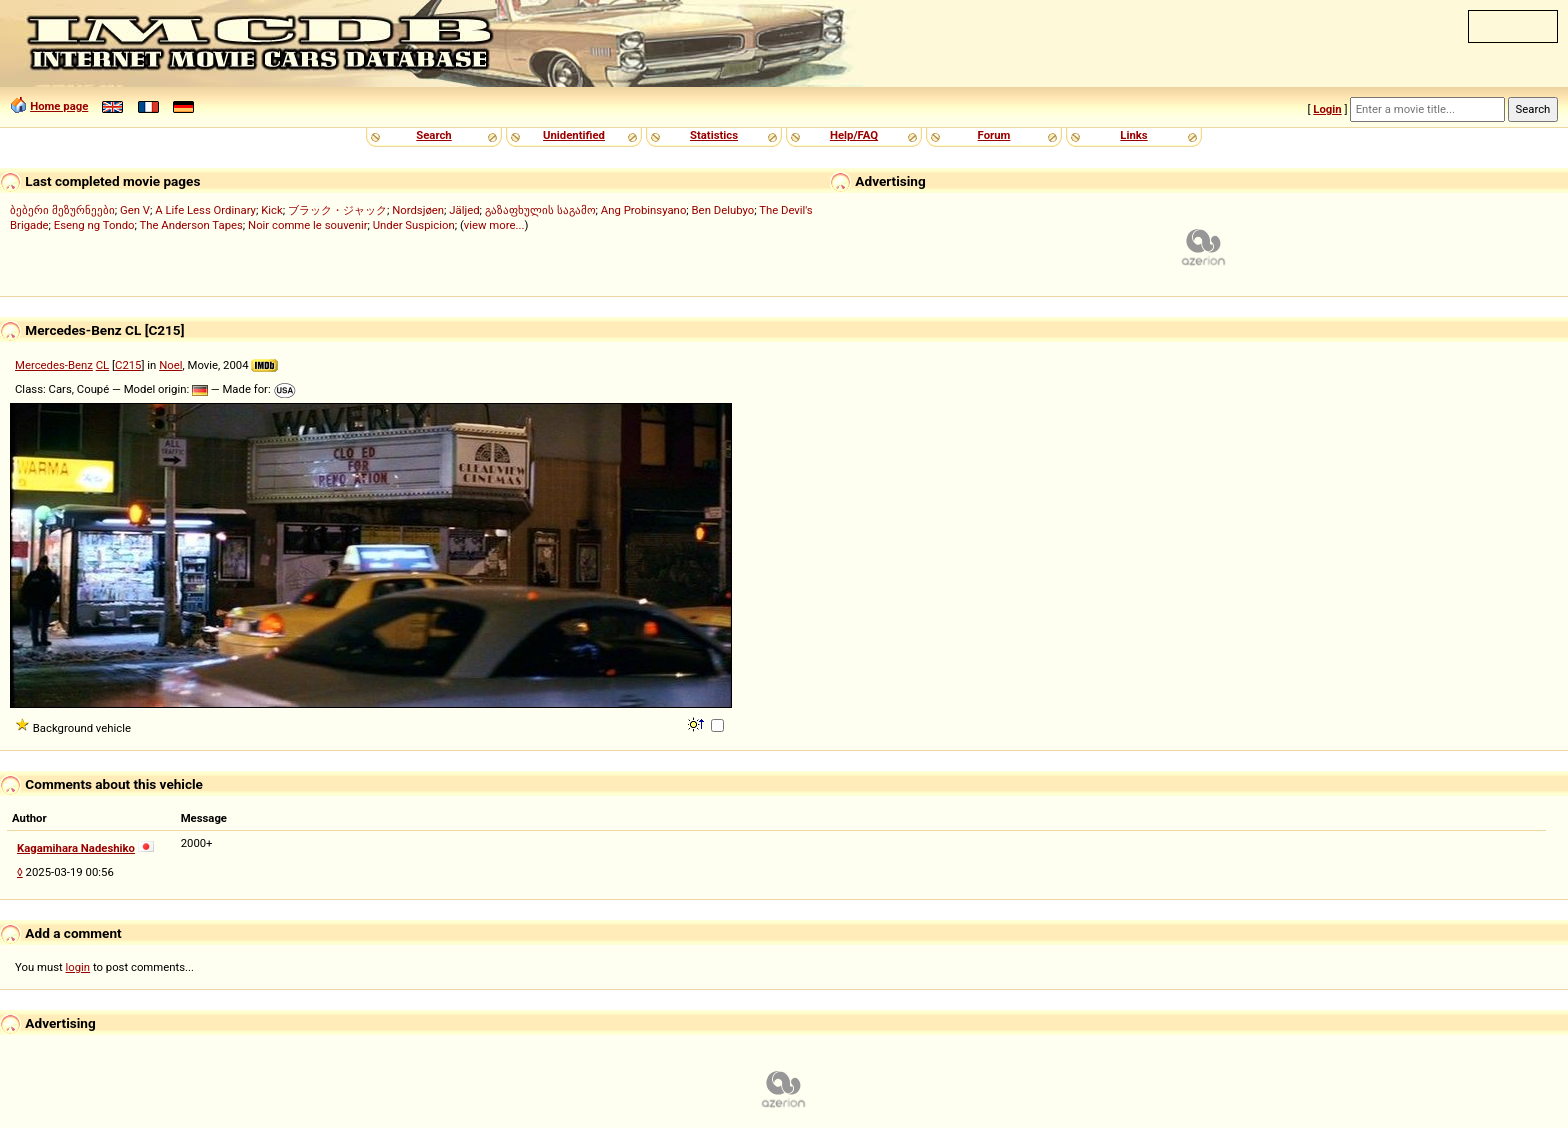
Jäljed (464, 210)
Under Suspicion (414, 225)
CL (102, 365)
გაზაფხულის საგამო (540, 210)
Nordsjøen (418, 210)
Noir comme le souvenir (307, 225)
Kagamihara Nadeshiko (76, 848)
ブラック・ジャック (337, 210)
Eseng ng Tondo (94, 225)
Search (433, 135)
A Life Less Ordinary (205, 210)
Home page (59, 106)
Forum (994, 135)
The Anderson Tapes (190, 225)
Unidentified (574, 135)
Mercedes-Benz (54, 365)
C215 (128, 365)
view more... (494, 225)
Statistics (714, 135)
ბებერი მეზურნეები (62, 210)
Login (1327, 109)
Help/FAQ (854, 135)
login (78, 967)
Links (1133, 135)
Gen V (135, 210)
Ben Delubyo (723, 210)
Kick (272, 210)
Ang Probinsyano (644, 210)
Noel (170, 365)
